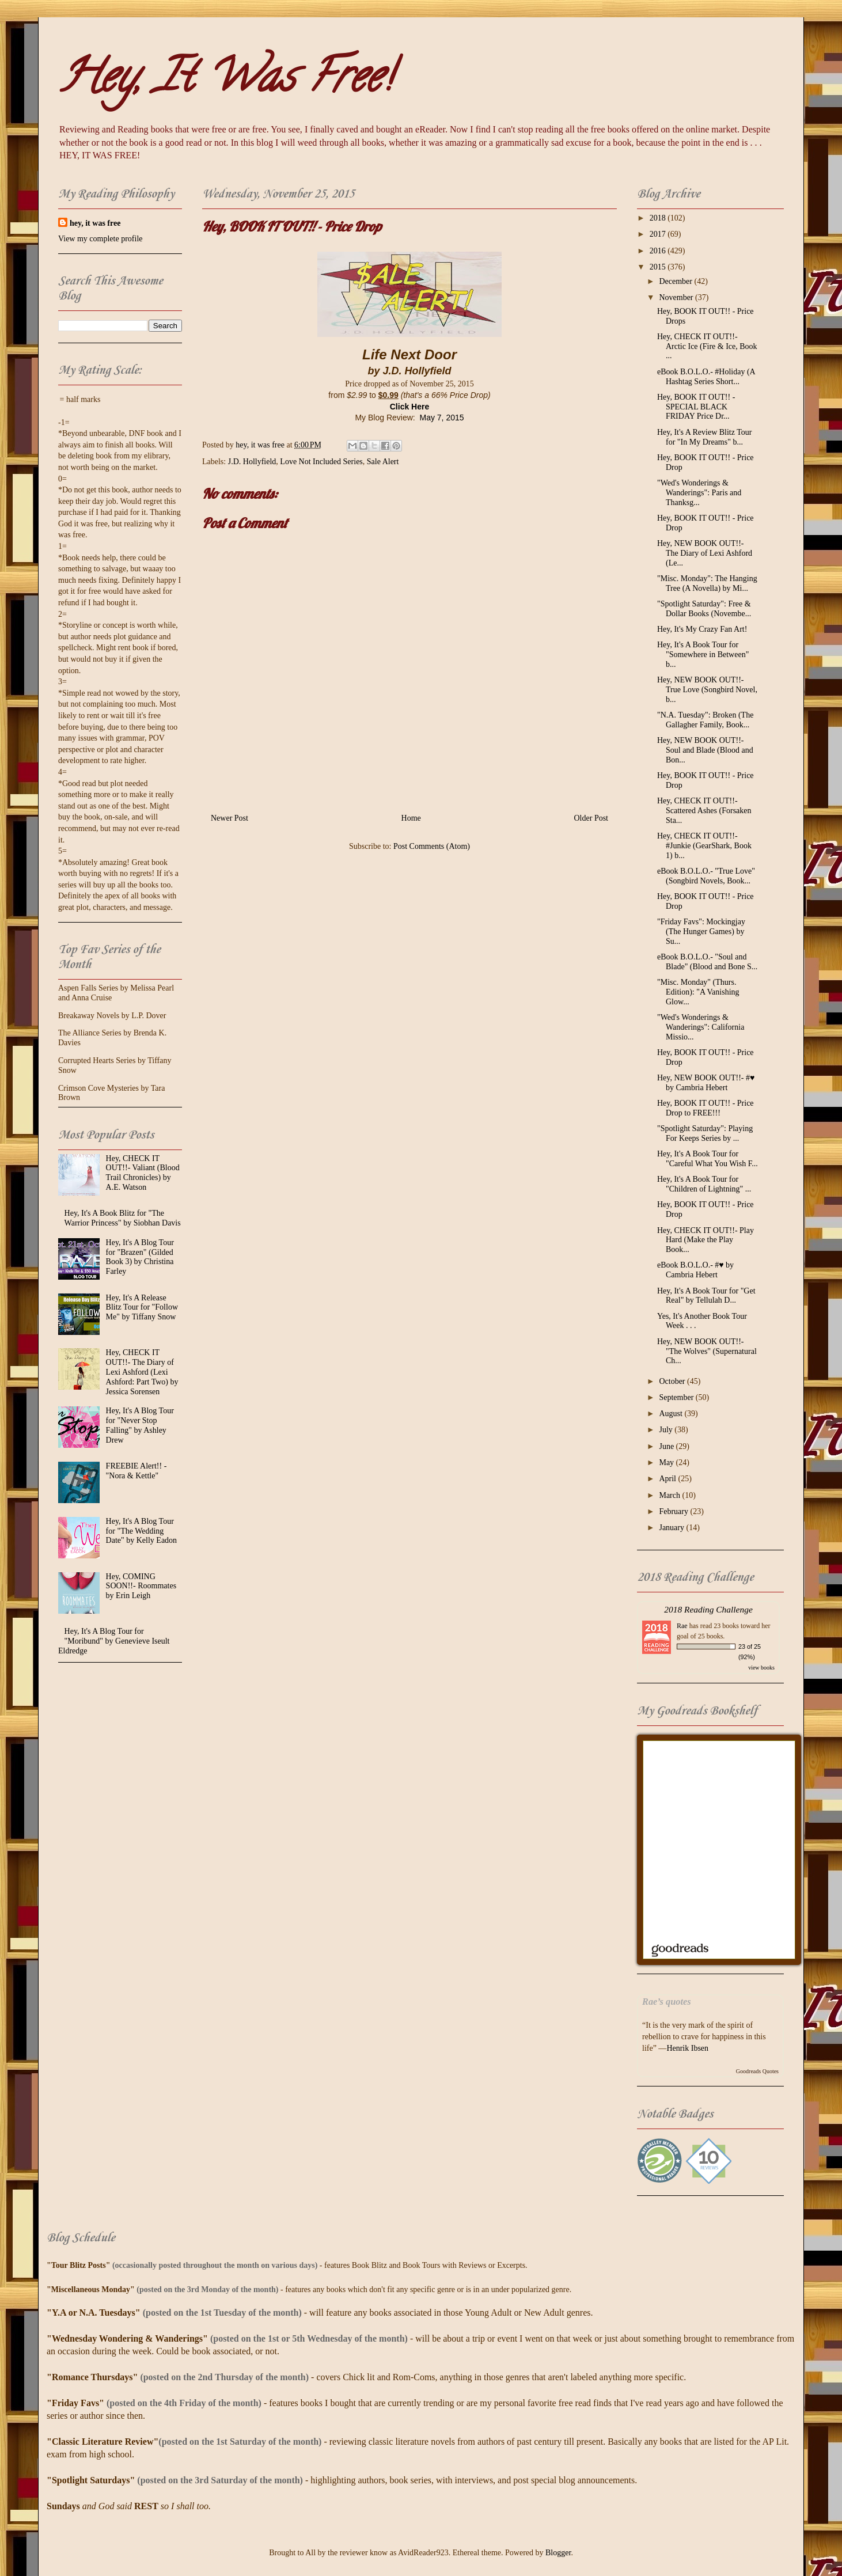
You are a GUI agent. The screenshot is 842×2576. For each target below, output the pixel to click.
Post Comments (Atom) (431, 846)
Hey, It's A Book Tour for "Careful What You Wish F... (707, 1158)
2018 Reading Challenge (708, 1609)
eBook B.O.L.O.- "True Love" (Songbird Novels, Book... (706, 876)
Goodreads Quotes (757, 2071)
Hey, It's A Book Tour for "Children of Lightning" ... (704, 1184)
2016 (659, 250)
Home (411, 818)
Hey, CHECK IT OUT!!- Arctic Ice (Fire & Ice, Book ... (707, 346)
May (667, 1462)
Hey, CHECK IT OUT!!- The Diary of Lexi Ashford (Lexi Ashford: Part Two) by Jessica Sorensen (142, 1371)
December (676, 281)
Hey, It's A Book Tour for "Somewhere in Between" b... (703, 654)
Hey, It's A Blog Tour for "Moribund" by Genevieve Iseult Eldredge (113, 1641)
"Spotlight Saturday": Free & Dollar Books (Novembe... (704, 609)
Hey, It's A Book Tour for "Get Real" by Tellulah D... (706, 1296)
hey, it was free (95, 223)
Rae (682, 1626)
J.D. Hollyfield (252, 461)
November (677, 297)
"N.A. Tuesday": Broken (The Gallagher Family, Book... (705, 720)
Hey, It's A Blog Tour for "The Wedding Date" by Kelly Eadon (141, 1531)
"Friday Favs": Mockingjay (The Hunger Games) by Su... (701, 931)
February (674, 1511)
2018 (659, 218)
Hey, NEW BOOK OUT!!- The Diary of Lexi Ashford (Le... (704, 553)
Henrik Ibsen (687, 2048)
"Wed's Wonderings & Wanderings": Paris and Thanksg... (699, 493)
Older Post (591, 818)
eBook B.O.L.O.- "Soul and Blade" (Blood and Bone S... (707, 962)
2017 (659, 234)
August (671, 1413)
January (672, 1527)
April (668, 1478)
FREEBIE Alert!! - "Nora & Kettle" (136, 1471)
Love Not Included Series (321, 461)
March (670, 1495)
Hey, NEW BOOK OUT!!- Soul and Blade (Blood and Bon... (705, 750)
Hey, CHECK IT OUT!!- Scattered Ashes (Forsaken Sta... (704, 810)
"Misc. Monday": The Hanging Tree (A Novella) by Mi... (707, 583)
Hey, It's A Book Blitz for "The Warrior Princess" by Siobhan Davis (123, 1218)
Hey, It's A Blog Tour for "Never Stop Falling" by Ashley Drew (140, 1425)
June (667, 1446)
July (666, 1429)
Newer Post (229, 818)
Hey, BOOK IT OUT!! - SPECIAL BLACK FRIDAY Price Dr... (696, 407)
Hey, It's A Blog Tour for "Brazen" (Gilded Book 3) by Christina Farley (140, 1257)
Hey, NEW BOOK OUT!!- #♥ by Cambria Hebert (705, 1082)
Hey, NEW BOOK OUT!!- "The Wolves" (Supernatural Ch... (707, 1351)
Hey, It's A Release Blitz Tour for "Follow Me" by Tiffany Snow (142, 1307)
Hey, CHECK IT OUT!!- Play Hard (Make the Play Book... (705, 1240)
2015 (659, 267)
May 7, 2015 (441, 417)
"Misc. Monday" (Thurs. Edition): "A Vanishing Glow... (698, 992)
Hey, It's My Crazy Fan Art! (702, 629)
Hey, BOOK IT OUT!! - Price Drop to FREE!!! (705, 1108)
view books (761, 1667)
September (677, 1397)
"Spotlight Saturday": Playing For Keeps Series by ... (705, 1133)
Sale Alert (383, 461)
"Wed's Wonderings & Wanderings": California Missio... (700, 1027)
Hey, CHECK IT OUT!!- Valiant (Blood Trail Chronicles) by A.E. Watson (143, 1173)
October (673, 1381)
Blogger (558, 2552)
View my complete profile (100, 238)
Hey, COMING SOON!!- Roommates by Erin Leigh (141, 1586)
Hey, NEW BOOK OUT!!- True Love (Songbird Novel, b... (707, 690)
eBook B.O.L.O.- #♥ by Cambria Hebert (695, 1270)
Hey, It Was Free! (225, 81)
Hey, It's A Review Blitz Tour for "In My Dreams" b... (704, 437)
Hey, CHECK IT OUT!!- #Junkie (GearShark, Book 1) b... (704, 846)
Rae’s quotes (666, 2001)
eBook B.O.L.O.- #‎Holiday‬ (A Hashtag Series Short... (706, 376)
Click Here (409, 406)
